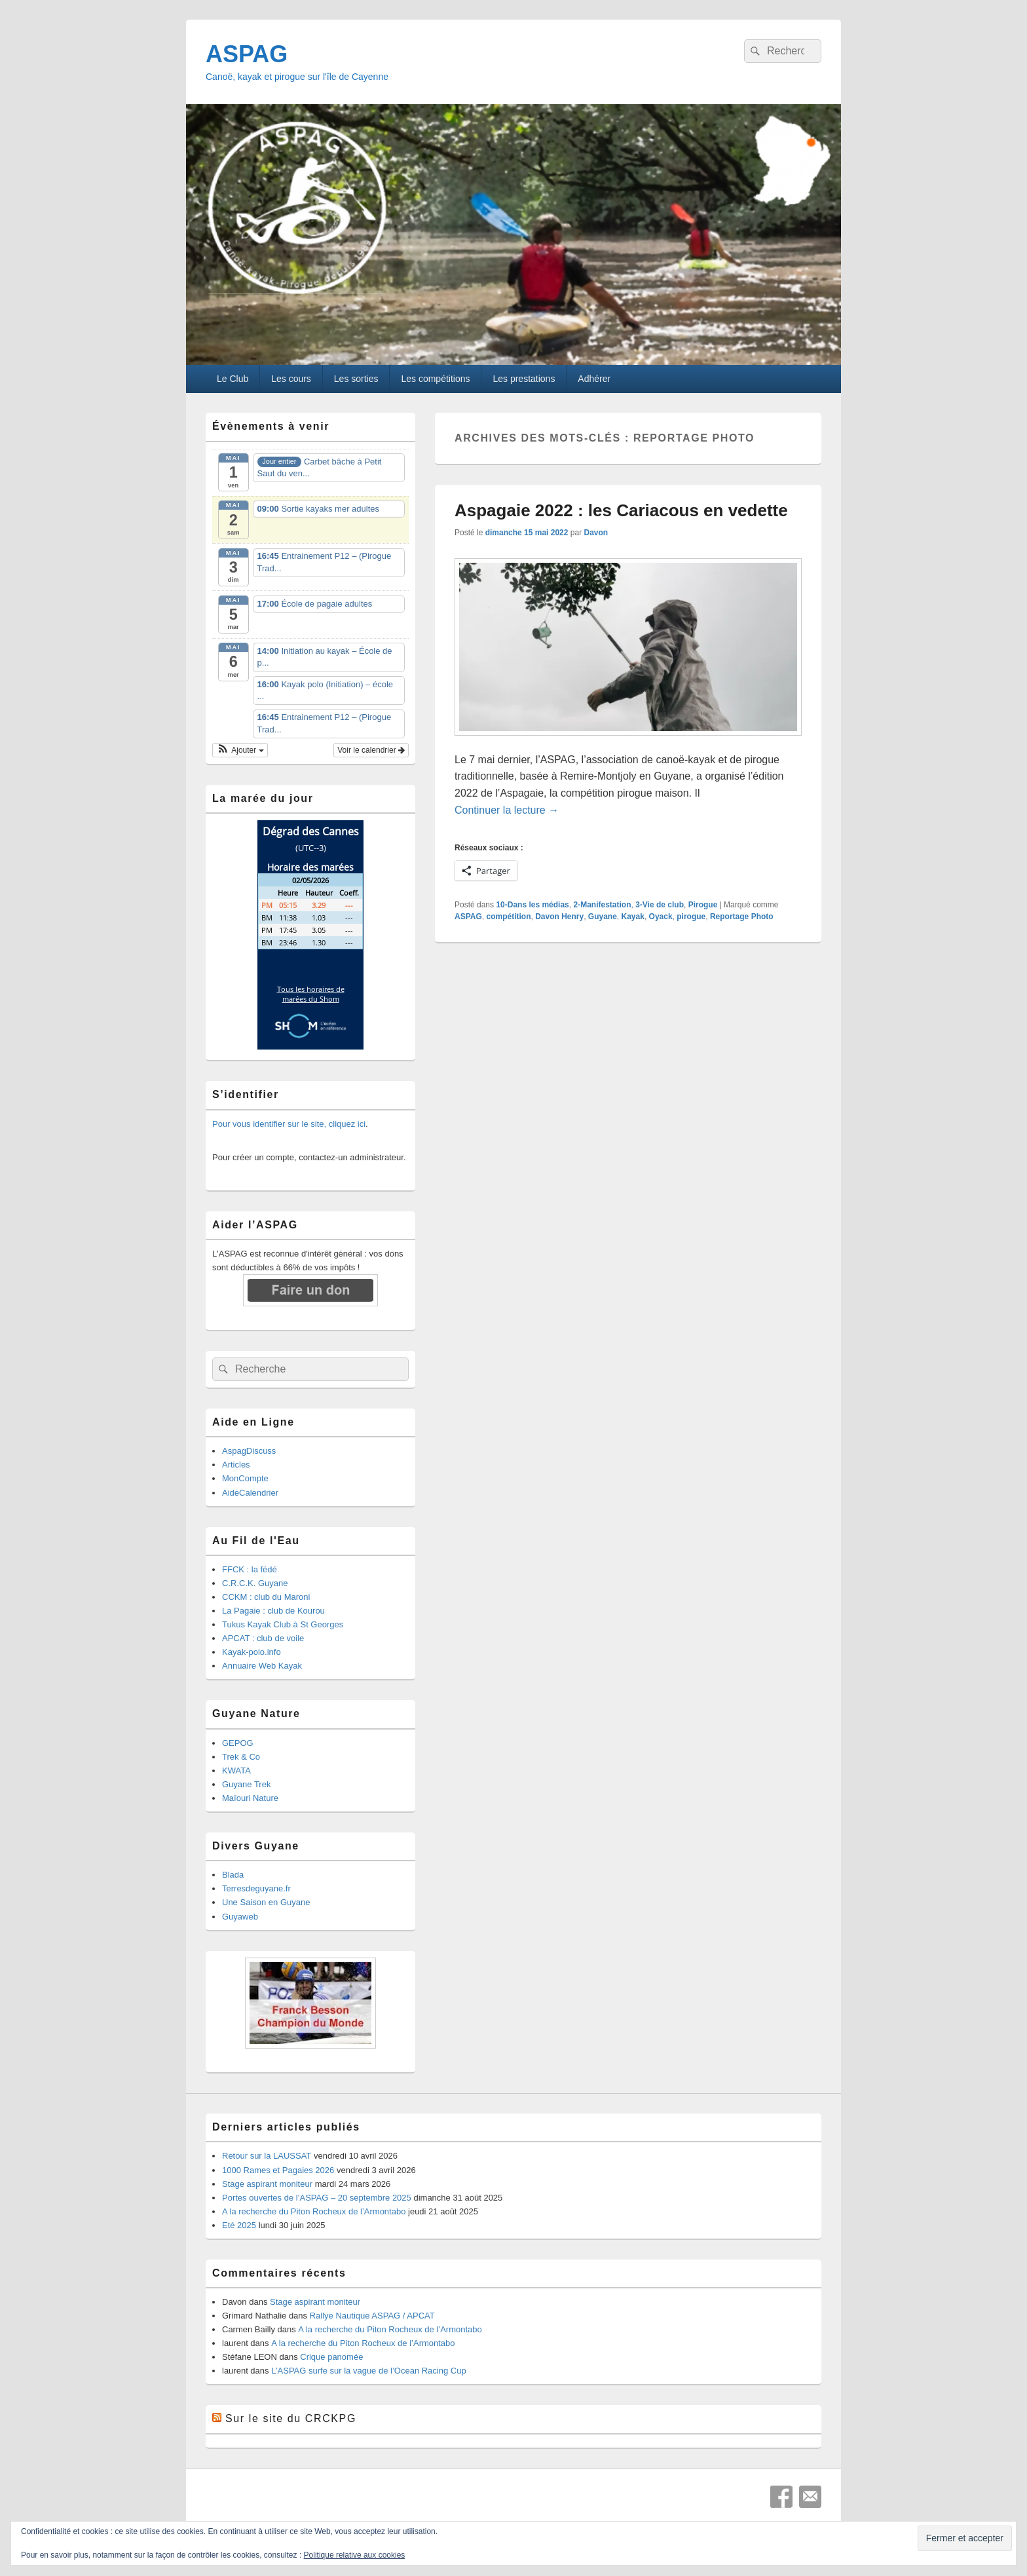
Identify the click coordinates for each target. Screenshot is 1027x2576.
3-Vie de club (659, 904)
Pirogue (703, 904)
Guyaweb (240, 1917)
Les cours (291, 378)
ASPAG (247, 54)
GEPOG (237, 1743)
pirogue (691, 916)
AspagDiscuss (249, 1451)
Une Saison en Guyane (266, 1902)
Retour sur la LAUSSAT (266, 2156)
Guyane (602, 916)
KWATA (236, 1770)
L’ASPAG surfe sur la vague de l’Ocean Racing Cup (368, 2371)
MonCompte (245, 1478)
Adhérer (594, 378)
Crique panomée (331, 2357)
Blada (233, 1875)
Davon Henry (559, 916)
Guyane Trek (246, 1784)
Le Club (232, 378)
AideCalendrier (250, 1493)
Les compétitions (435, 378)
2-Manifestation (602, 904)
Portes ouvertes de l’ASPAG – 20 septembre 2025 (316, 2198)
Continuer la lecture (507, 810)
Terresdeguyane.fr (256, 1888)
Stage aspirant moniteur (267, 2184)
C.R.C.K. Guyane (255, 1583)
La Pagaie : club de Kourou (273, 1611)
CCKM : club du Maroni (266, 1597)
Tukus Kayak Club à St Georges (282, 1624)
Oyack (661, 916)
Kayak (633, 916)
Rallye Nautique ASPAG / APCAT (372, 2315)
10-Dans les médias (532, 904)
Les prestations (524, 378)
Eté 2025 (239, 2225)
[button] (240, 750)
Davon (596, 532)
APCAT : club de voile (263, 1638)
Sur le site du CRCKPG (290, 2418)
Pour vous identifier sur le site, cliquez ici (288, 1124)
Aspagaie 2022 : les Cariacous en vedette (621, 510)
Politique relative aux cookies (354, 2555)
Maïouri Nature (250, 1798)
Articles (236, 1464)
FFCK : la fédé (249, 1569)
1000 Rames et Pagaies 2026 (278, 2170)
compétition (508, 916)
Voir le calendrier (371, 750)
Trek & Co (241, 1757)
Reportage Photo (742, 916)
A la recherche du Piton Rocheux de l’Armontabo (313, 2211)
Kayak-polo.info (251, 1652)
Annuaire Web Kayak (262, 1666)
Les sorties (356, 378)
